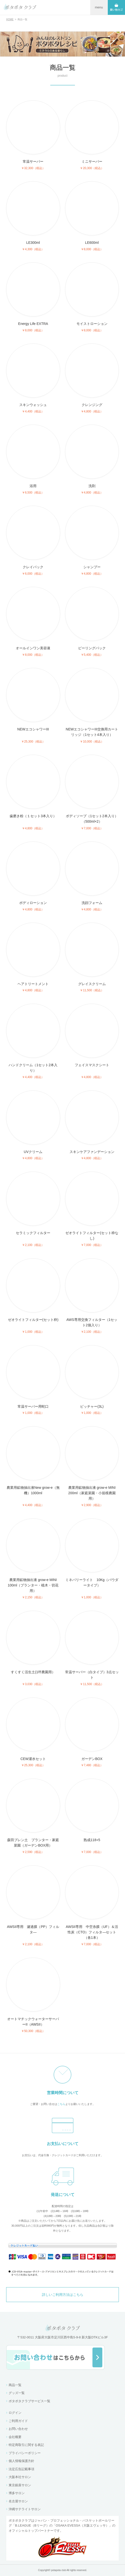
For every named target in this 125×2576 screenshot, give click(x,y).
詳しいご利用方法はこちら (62, 2295)
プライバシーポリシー (25, 2453)
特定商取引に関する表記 (26, 2445)
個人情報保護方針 (21, 2461)
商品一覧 (15, 2385)
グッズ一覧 (17, 2393)
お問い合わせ (18, 2429)
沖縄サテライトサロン (25, 2509)
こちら (61, 2103)
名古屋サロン (18, 2501)
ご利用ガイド (18, 2421)
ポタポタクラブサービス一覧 (29, 2401)
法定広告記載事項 (21, 2469)
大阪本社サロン (20, 2477)
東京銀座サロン (20, 2485)
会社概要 (15, 2437)
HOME (10, 19)
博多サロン (17, 2493)
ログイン (15, 2413)
